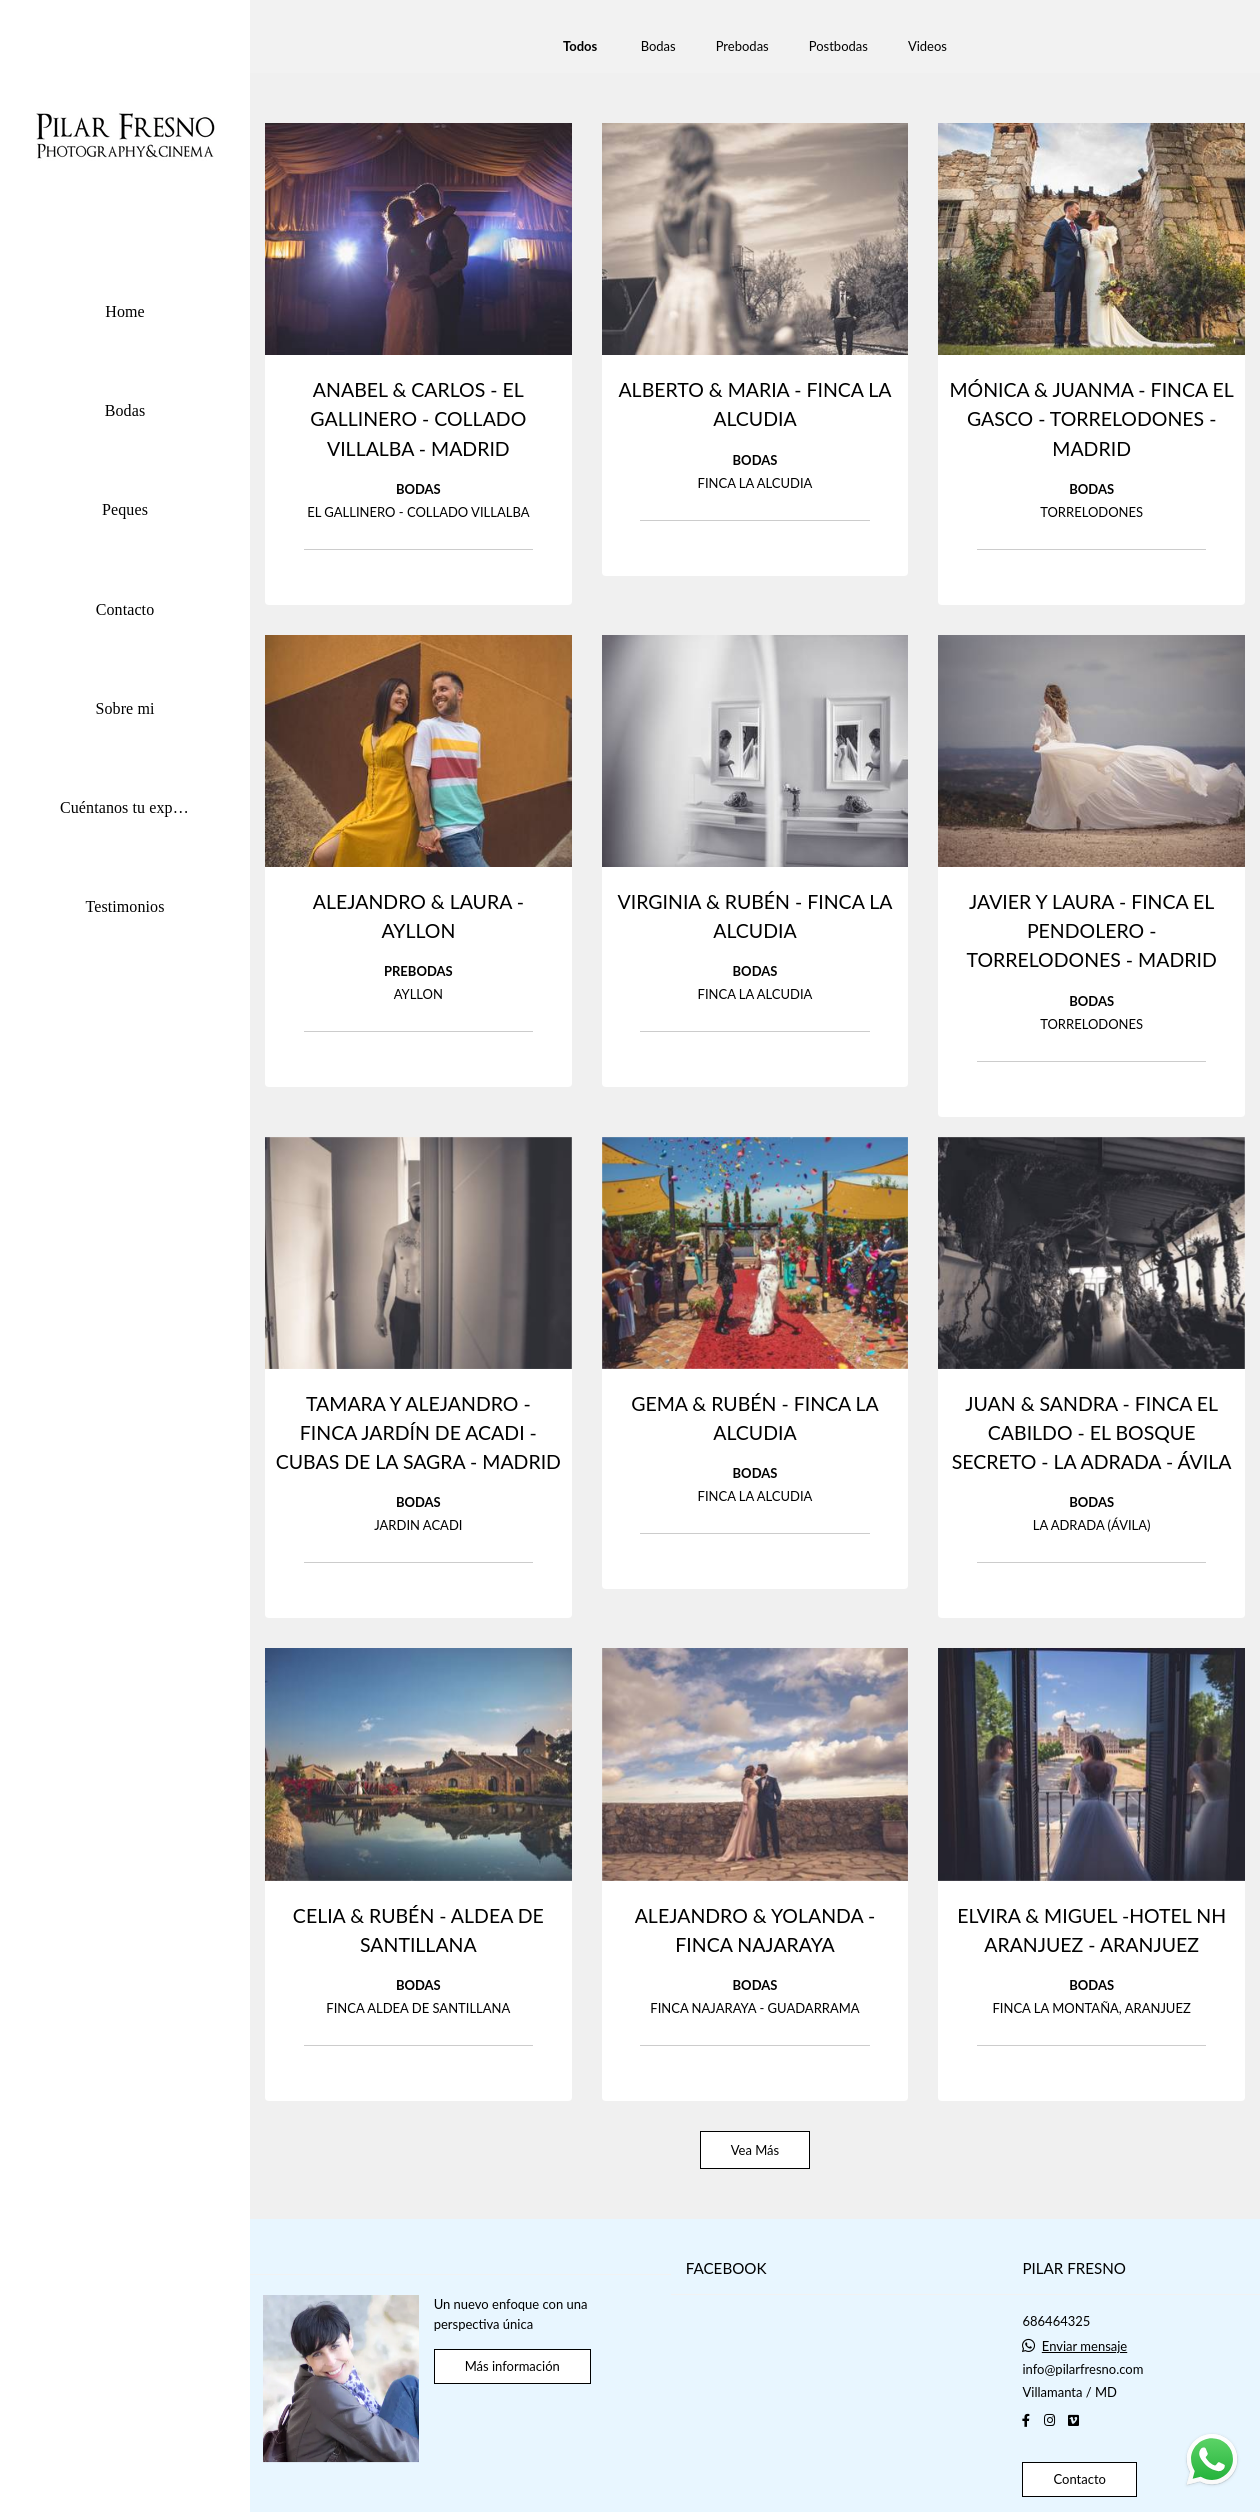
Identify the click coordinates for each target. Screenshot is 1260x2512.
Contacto (125, 609)
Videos (927, 46)
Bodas (125, 410)
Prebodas (742, 46)
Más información (512, 2366)
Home (125, 311)
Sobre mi (124, 708)
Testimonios (124, 906)
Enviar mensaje (1084, 2346)
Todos (580, 46)
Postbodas (838, 46)
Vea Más (755, 2150)
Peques (125, 509)
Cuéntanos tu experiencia (140, 807)
